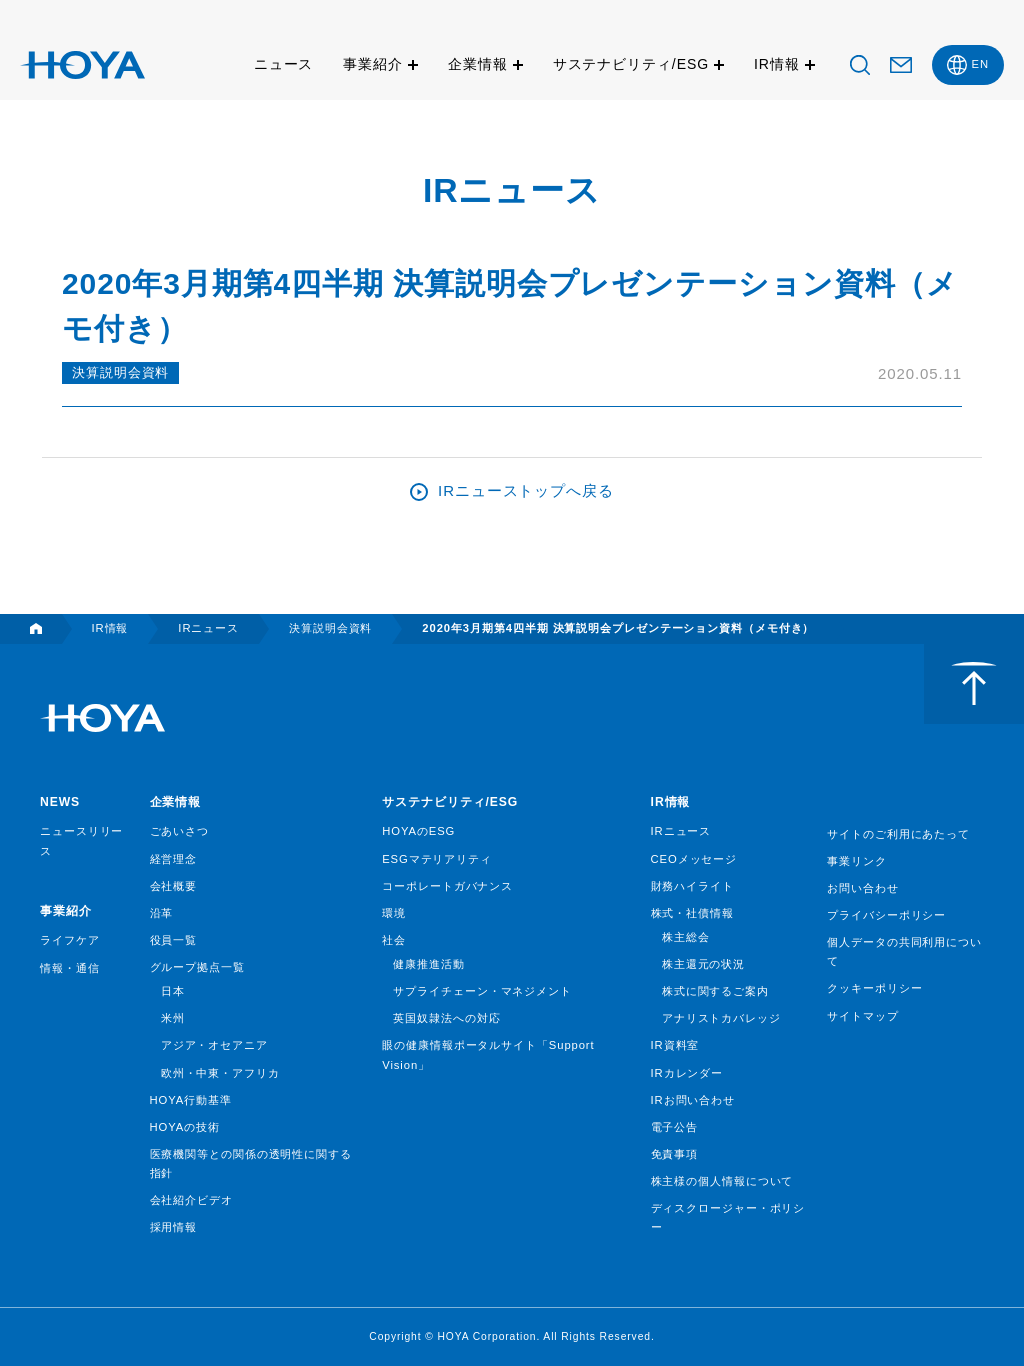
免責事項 (675, 1154)
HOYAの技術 (185, 1127)
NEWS (60, 802)
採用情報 (174, 1227)
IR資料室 (675, 1045)
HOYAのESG (418, 831)
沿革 (162, 913)
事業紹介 (373, 64)
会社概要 (174, 886)
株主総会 (686, 937)
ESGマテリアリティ (437, 859)
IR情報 (777, 64)
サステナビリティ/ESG (631, 64)
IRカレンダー (687, 1073)
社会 (394, 940)
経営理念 (174, 859)
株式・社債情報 (692, 913)
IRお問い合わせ (693, 1100)
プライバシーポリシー (886, 915)
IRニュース (681, 831)
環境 (394, 913)
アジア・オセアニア (214, 1045)
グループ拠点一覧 (197, 967)
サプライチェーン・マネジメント (482, 991)
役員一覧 (174, 940)
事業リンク (857, 861)
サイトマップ (862, 1016)
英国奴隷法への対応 (446, 1018)
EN (980, 64)
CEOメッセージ (694, 859)
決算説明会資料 (120, 372)
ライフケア (70, 940)
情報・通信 (70, 968)
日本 (173, 991)
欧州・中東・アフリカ (220, 1073)
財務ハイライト (692, 886)
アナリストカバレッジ (721, 1018)
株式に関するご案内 (715, 991)
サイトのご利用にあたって (898, 834)
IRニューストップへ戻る (526, 490)
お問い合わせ (862, 888)
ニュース (284, 64)
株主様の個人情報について (722, 1181)
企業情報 (478, 64)
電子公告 (675, 1127)
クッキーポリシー (874, 988)
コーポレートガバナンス (447, 886)
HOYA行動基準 (191, 1100)
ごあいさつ (180, 831)
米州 (173, 1018)
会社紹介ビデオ (191, 1200)
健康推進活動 (428, 964)
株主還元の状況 (703, 964)
